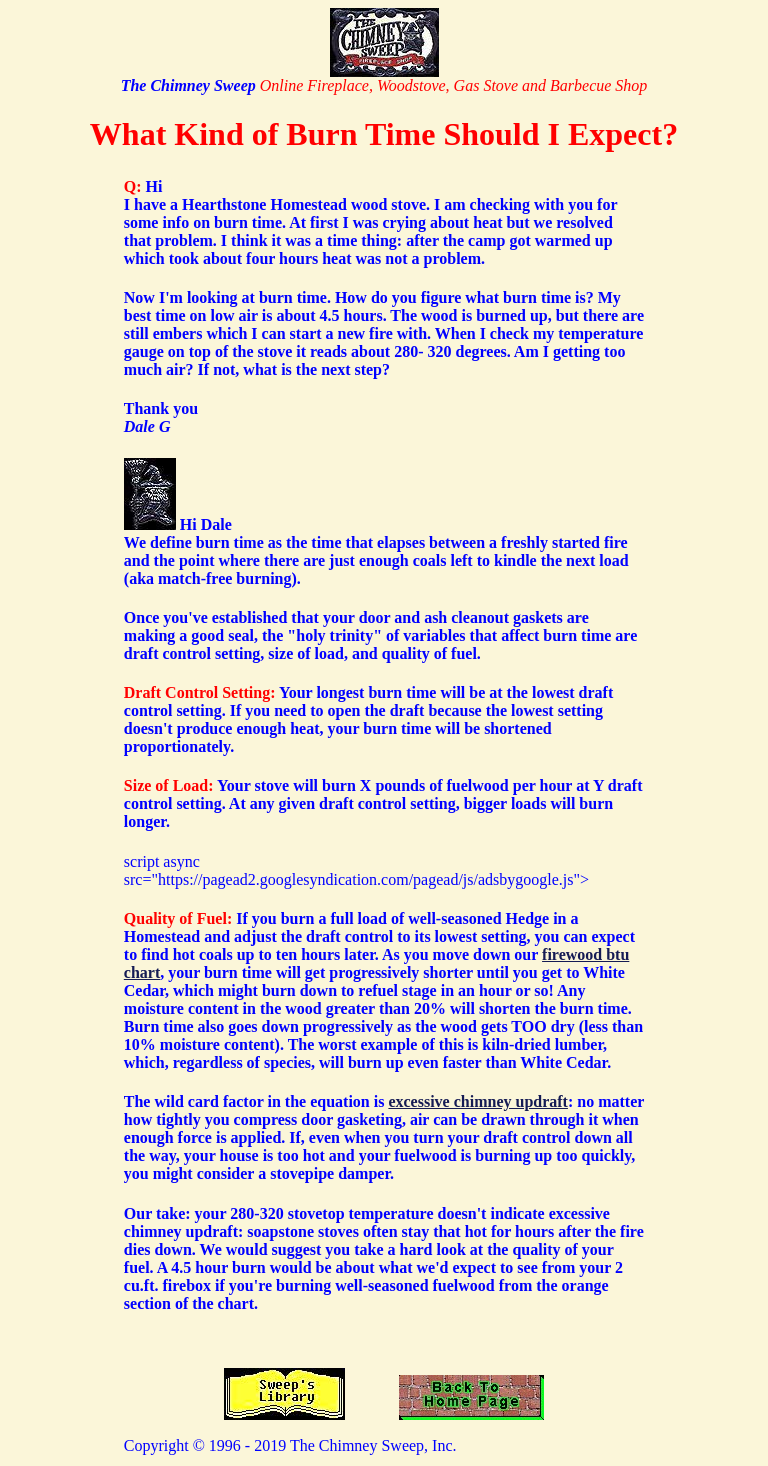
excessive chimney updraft (478, 1101)
